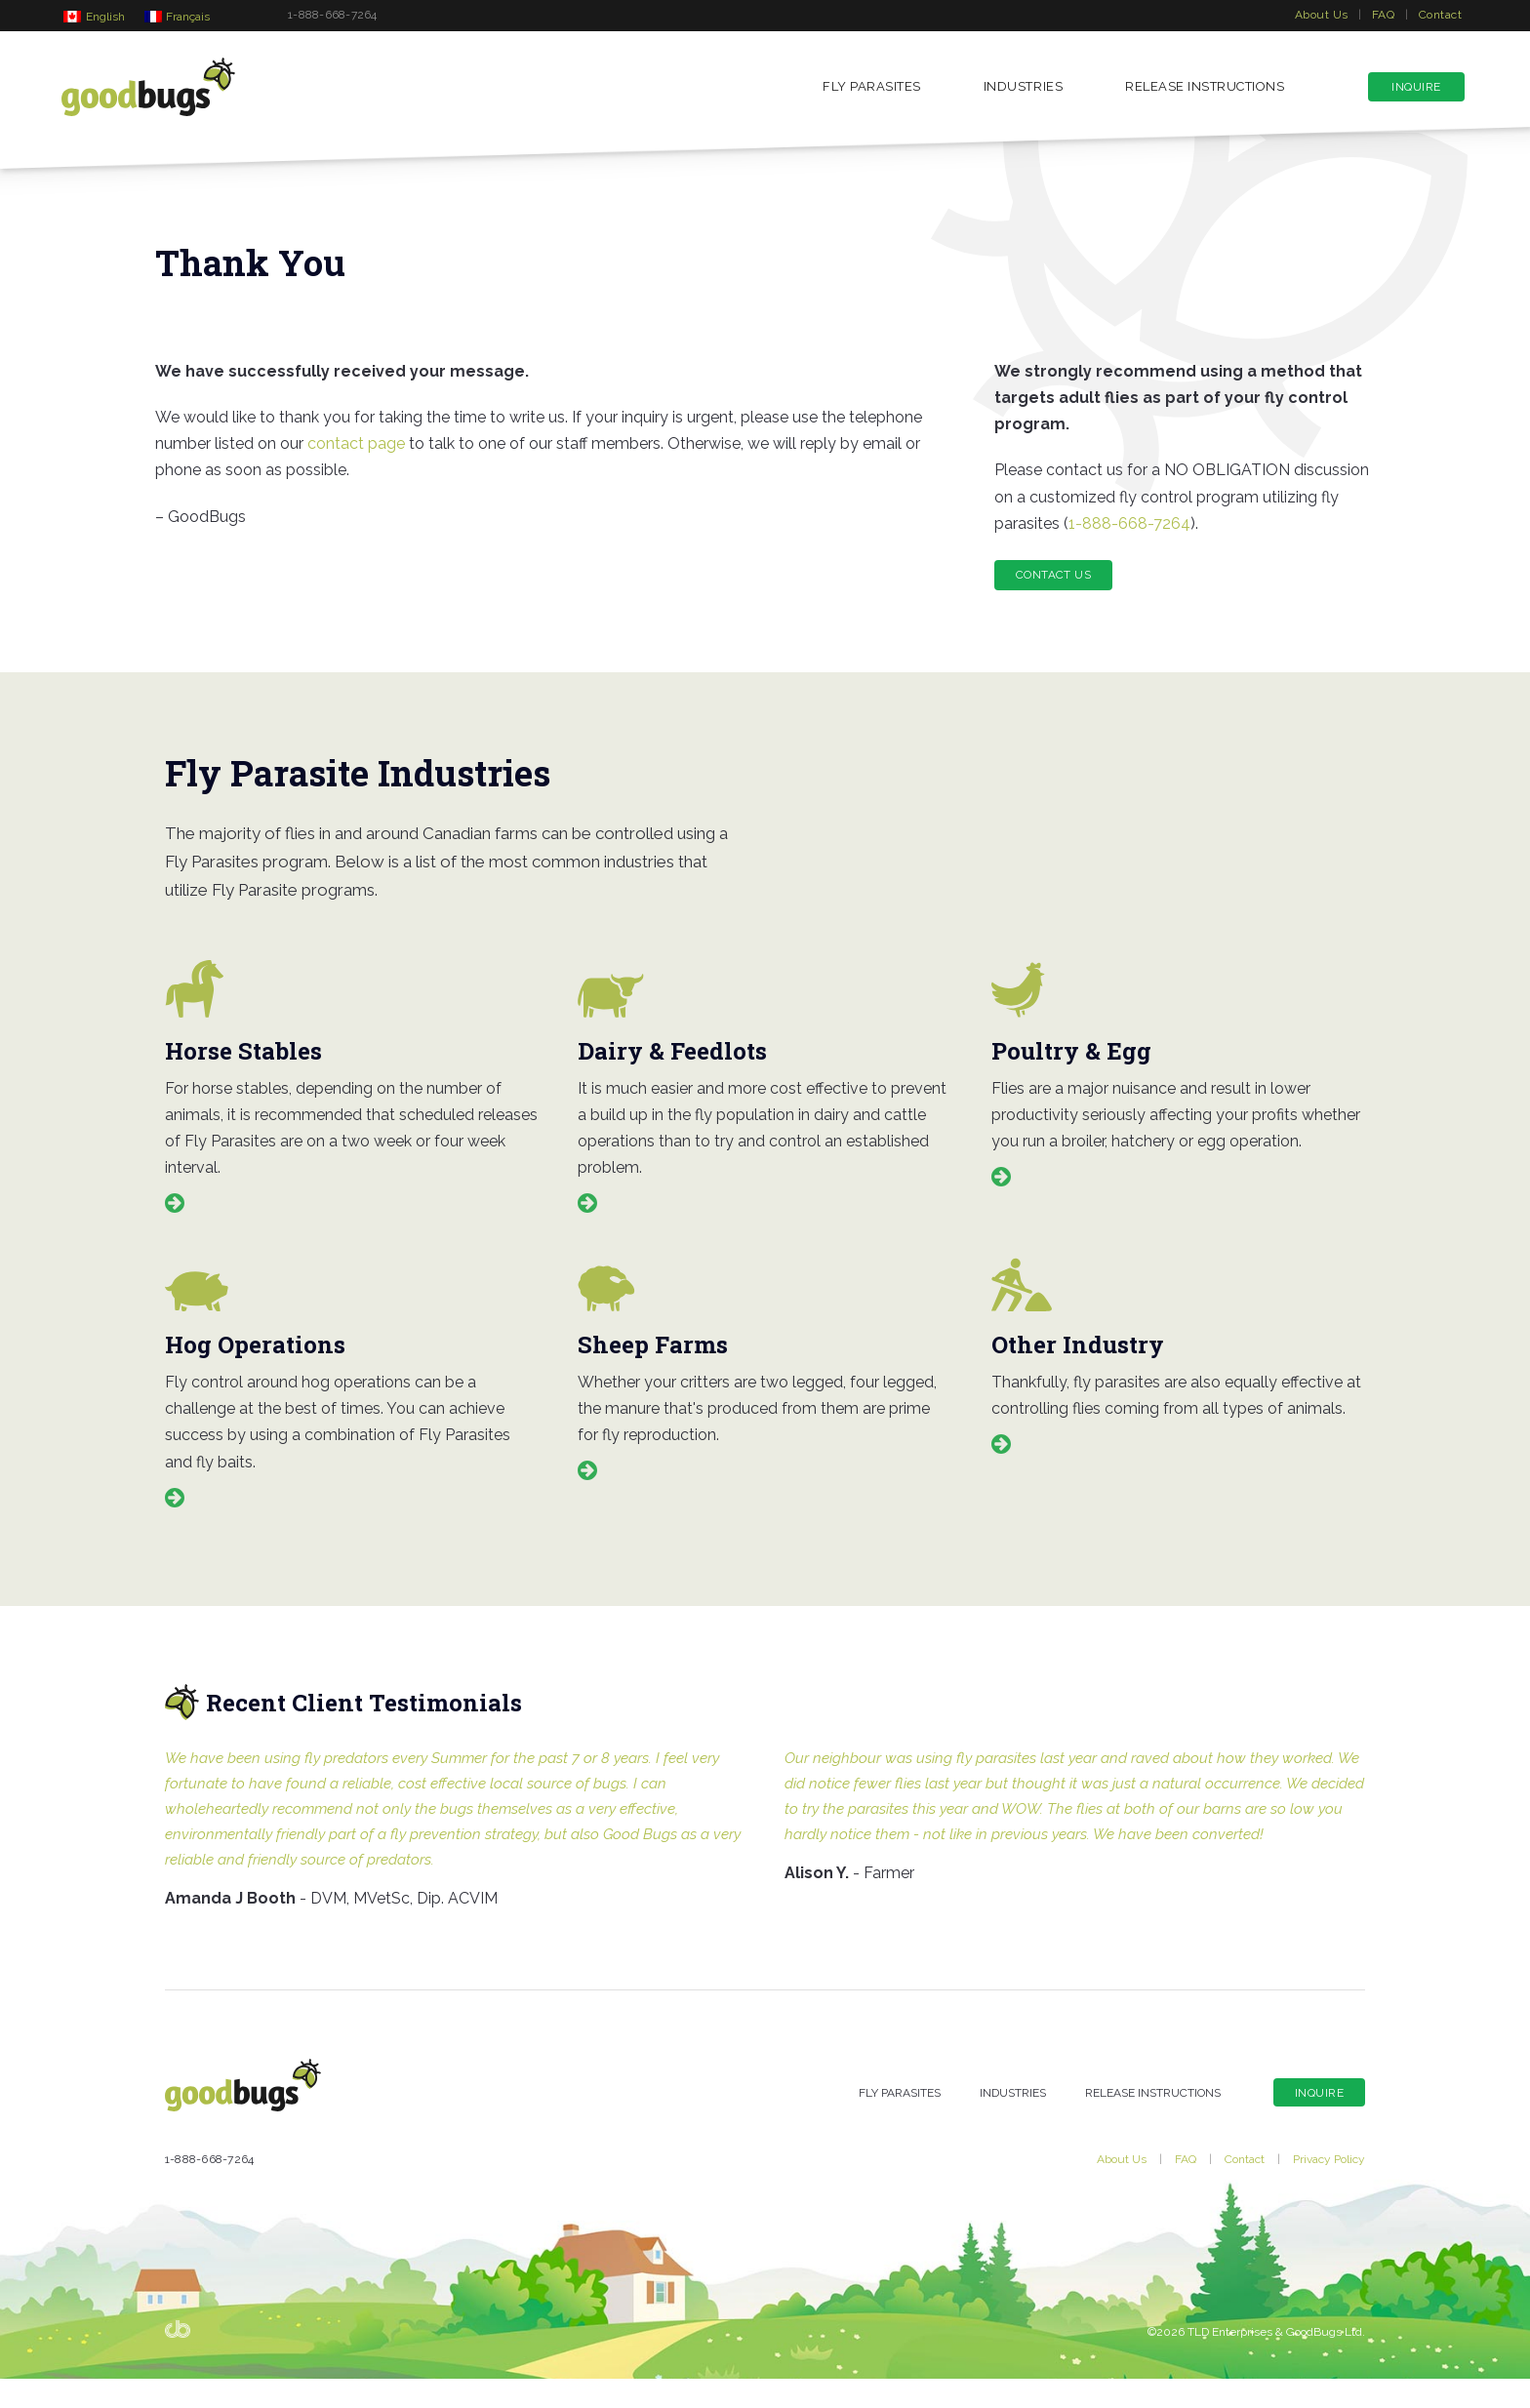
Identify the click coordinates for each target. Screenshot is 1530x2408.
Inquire (1415, 91)
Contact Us (1056, 589)
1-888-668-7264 (332, 14)
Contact (1440, 14)
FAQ (1383, 14)
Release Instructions (1204, 90)
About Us (1322, 14)
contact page (356, 458)
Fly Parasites (872, 90)
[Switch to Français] (178, 16)
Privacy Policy (1329, 2188)
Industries (1023, 90)
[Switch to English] (94, 16)
